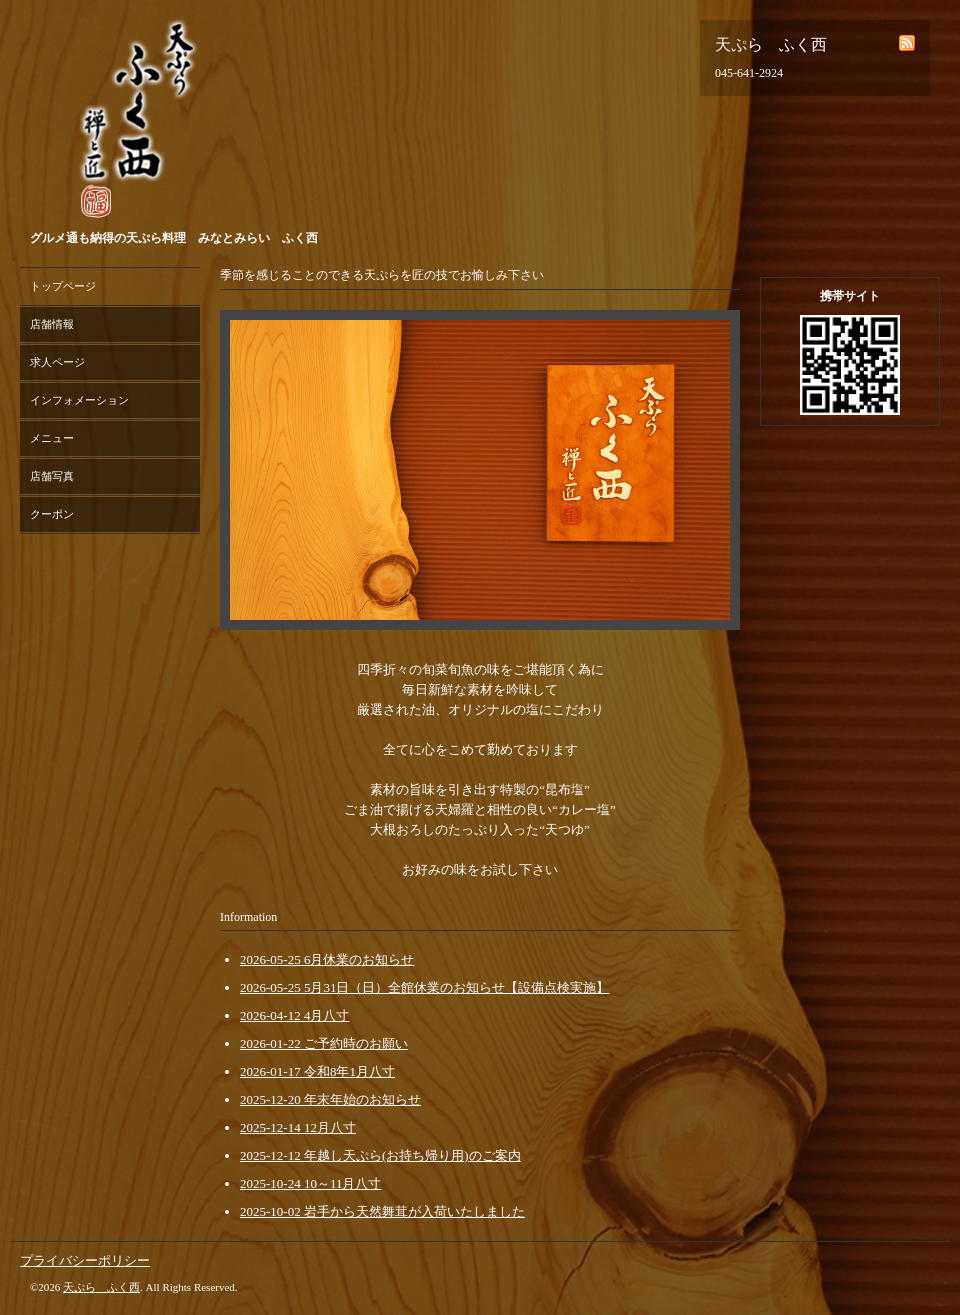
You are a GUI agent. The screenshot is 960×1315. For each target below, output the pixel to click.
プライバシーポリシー (85, 1260)
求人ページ (57, 362)
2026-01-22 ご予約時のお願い (324, 1043)
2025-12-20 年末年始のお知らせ (330, 1099)
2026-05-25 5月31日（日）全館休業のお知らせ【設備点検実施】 (424, 987)
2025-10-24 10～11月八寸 (310, 1183)
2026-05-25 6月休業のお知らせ (327, 959)
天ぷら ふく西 (101, 1287)
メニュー (52, 438)
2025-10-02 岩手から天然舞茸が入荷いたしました (382, 1211)
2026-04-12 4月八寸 (294, 1015)
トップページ (63, 286)
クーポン (52, 514)
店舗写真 (52, 476)
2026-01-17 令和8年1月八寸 (317, 1071)
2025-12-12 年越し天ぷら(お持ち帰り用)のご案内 (380, 1155)
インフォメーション (79, 400)
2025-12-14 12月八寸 (298, 1127)
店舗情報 (52, 324)
